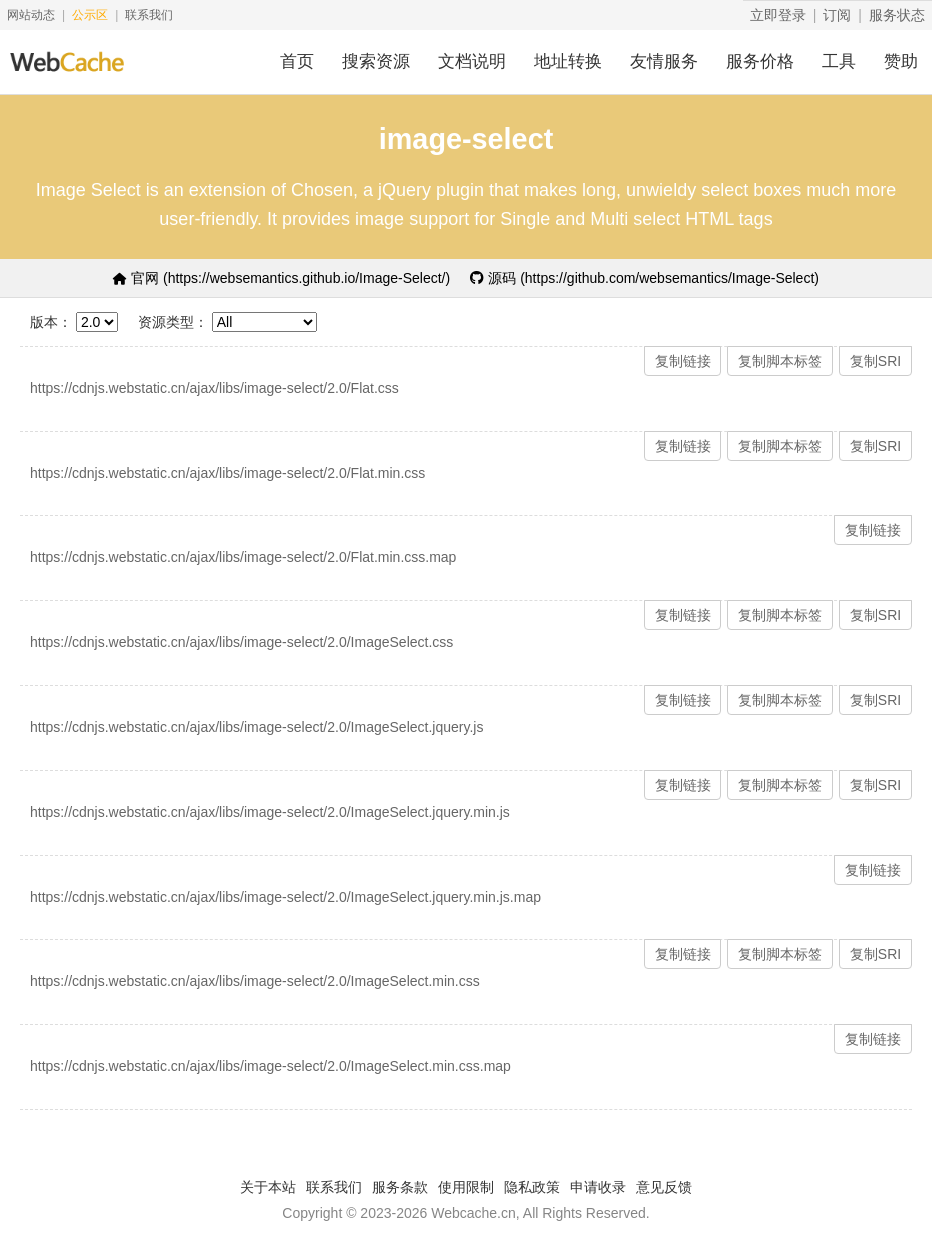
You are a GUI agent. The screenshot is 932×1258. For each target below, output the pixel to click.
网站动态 (31, 15)
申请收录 (598, 1187)
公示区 (90, 15)
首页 (297, 61)
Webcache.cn (473, 1213)
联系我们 (149, 15)
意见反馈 (664, 1187)
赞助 (901, 61)
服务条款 (400, 1187)
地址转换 (568, 61)
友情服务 (664, 61)
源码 (644, 278)
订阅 (837, 15)
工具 (839, 61)
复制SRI (875, 361)
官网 (281, 278)
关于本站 (268, 1187)
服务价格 (760, 61)
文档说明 (472, 61)
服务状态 (897, 15)
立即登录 (778, 15)
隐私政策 (532, 1187)
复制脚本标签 (780, 361)
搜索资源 (376, 61)
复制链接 (683, 361)
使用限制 (466, 1187)
